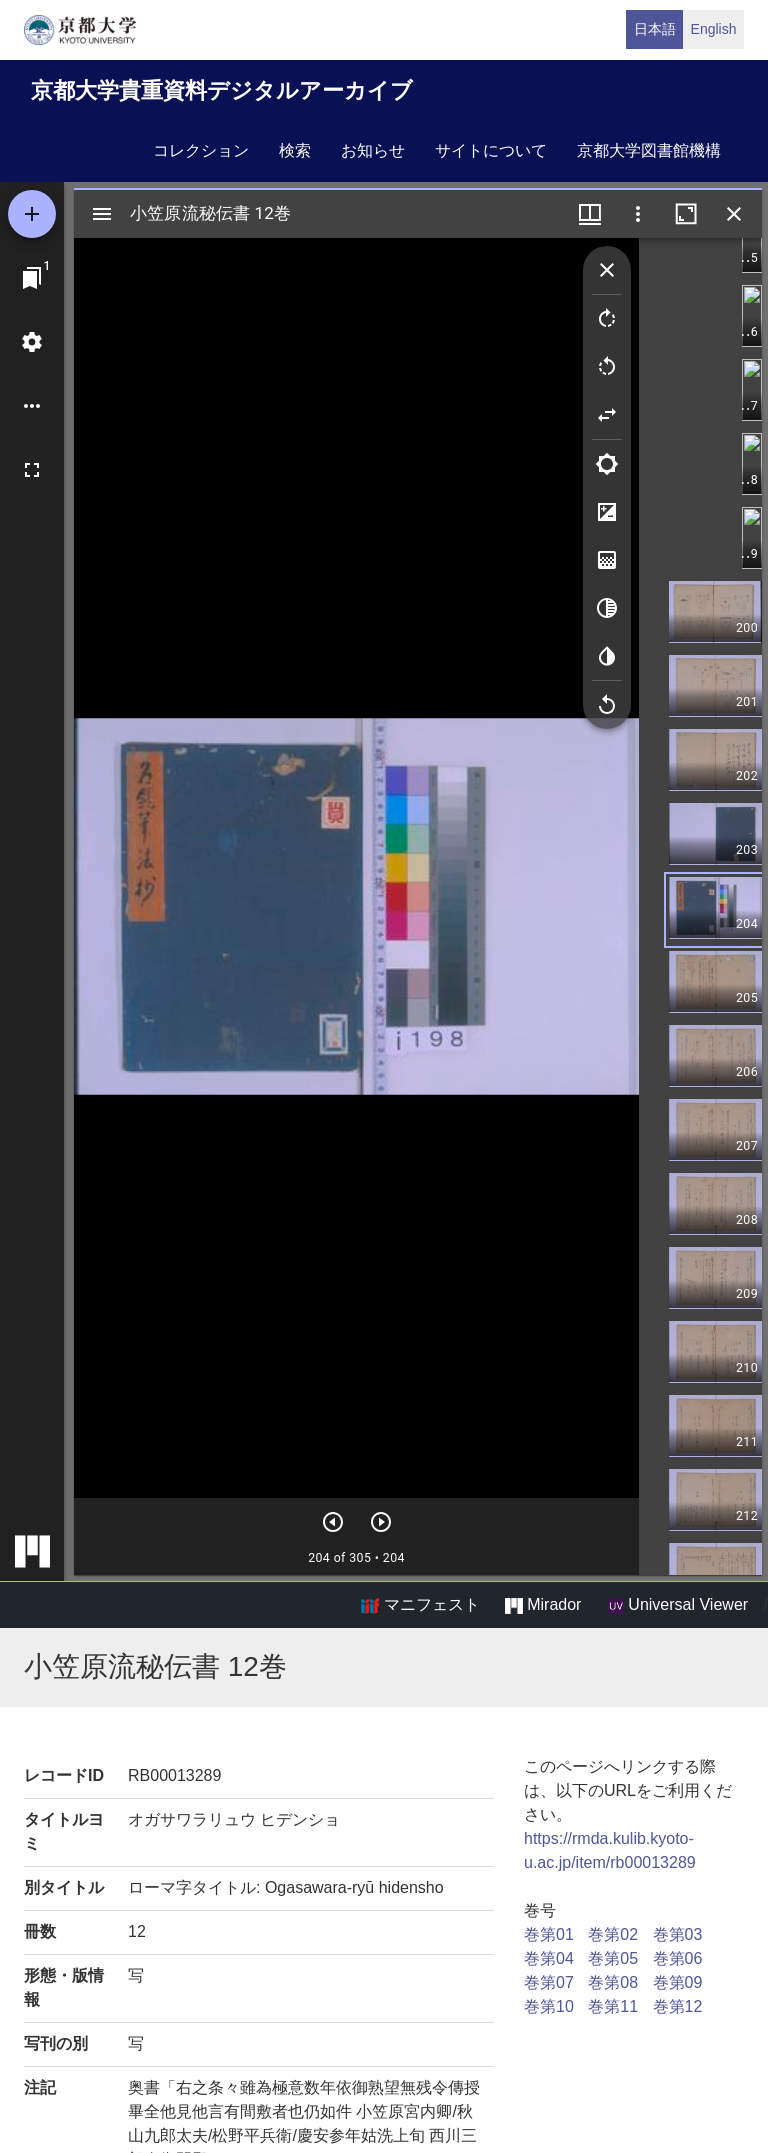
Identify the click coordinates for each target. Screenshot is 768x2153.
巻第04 (549, 1958)
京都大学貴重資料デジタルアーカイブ (222, 90)
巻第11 (613, 2006)
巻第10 (549, 2006)
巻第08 (613, 1982)
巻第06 (678, 1958)
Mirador (543, 1605)
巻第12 (678, 2006)
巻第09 (678, 1982)
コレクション (201, 150)
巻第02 (613, 1934)
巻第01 (549, 1934)
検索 (295, 150)
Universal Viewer (678, 1605)
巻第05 (613, 1958)
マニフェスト (420, 1605)
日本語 (655, 29)
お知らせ (373, 150)
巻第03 (678, 1934)
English (714, 29)
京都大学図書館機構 (649, 150)
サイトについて (491, 150)
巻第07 (549, 1982)
